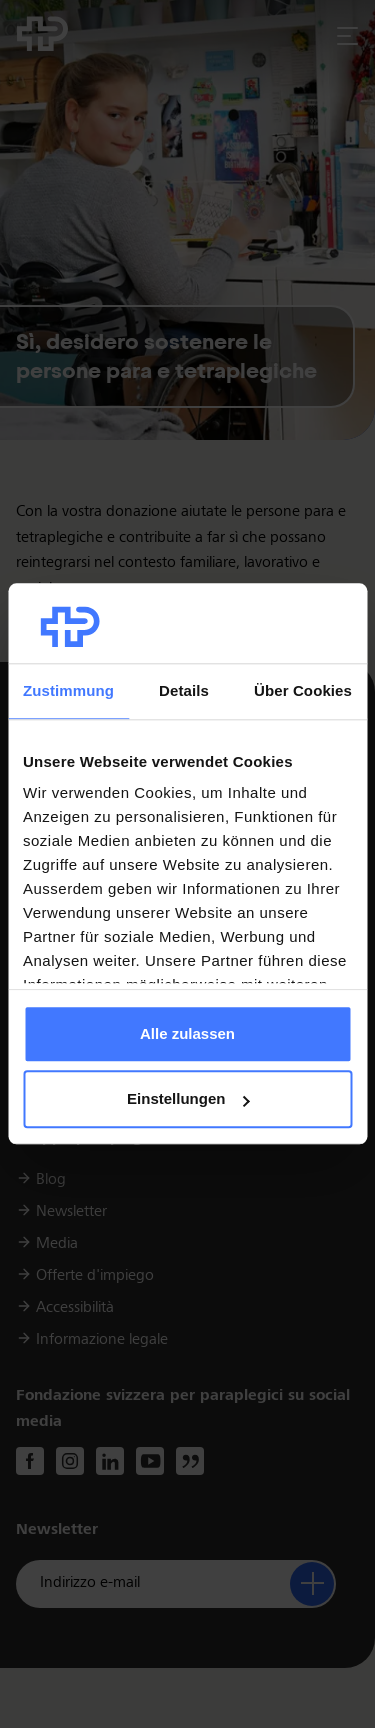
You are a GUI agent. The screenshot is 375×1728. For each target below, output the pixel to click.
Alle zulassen (187, 1033)
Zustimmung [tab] (68, 690)
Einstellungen (188, 1099)
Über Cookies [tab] (303, 690)
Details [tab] (184, 690)
